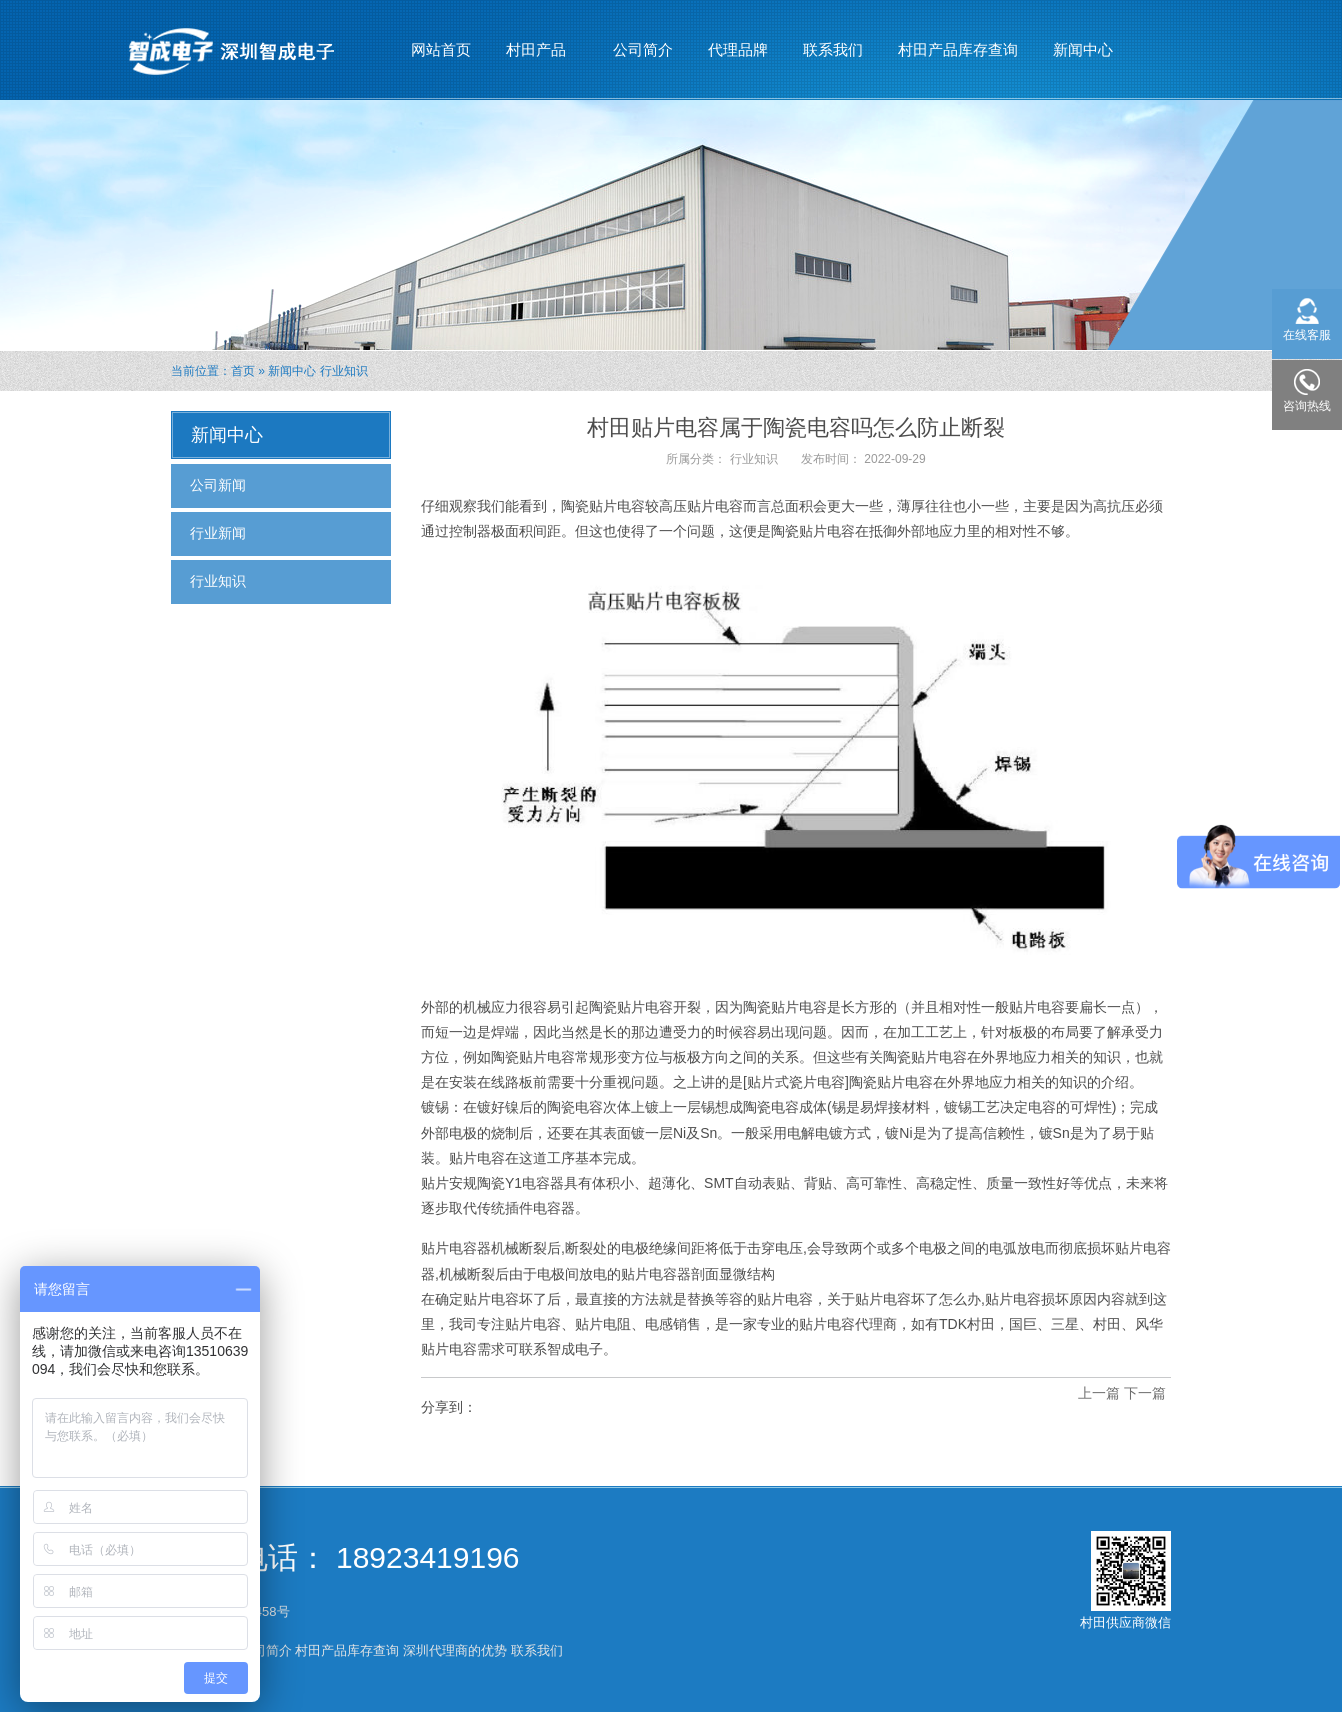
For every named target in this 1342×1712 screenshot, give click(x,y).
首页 (243, 371)
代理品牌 (738, 49)
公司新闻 (218, 485)
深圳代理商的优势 (455, 1650)
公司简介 (643, 49)
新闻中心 (1083, 41)
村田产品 (536, 41)
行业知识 (344, 371)
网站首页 (441, 49)
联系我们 (833, 49)
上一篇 (1099, 1393)
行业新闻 (218, 533)
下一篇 (1145, 1393)
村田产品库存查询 (958, 49)
